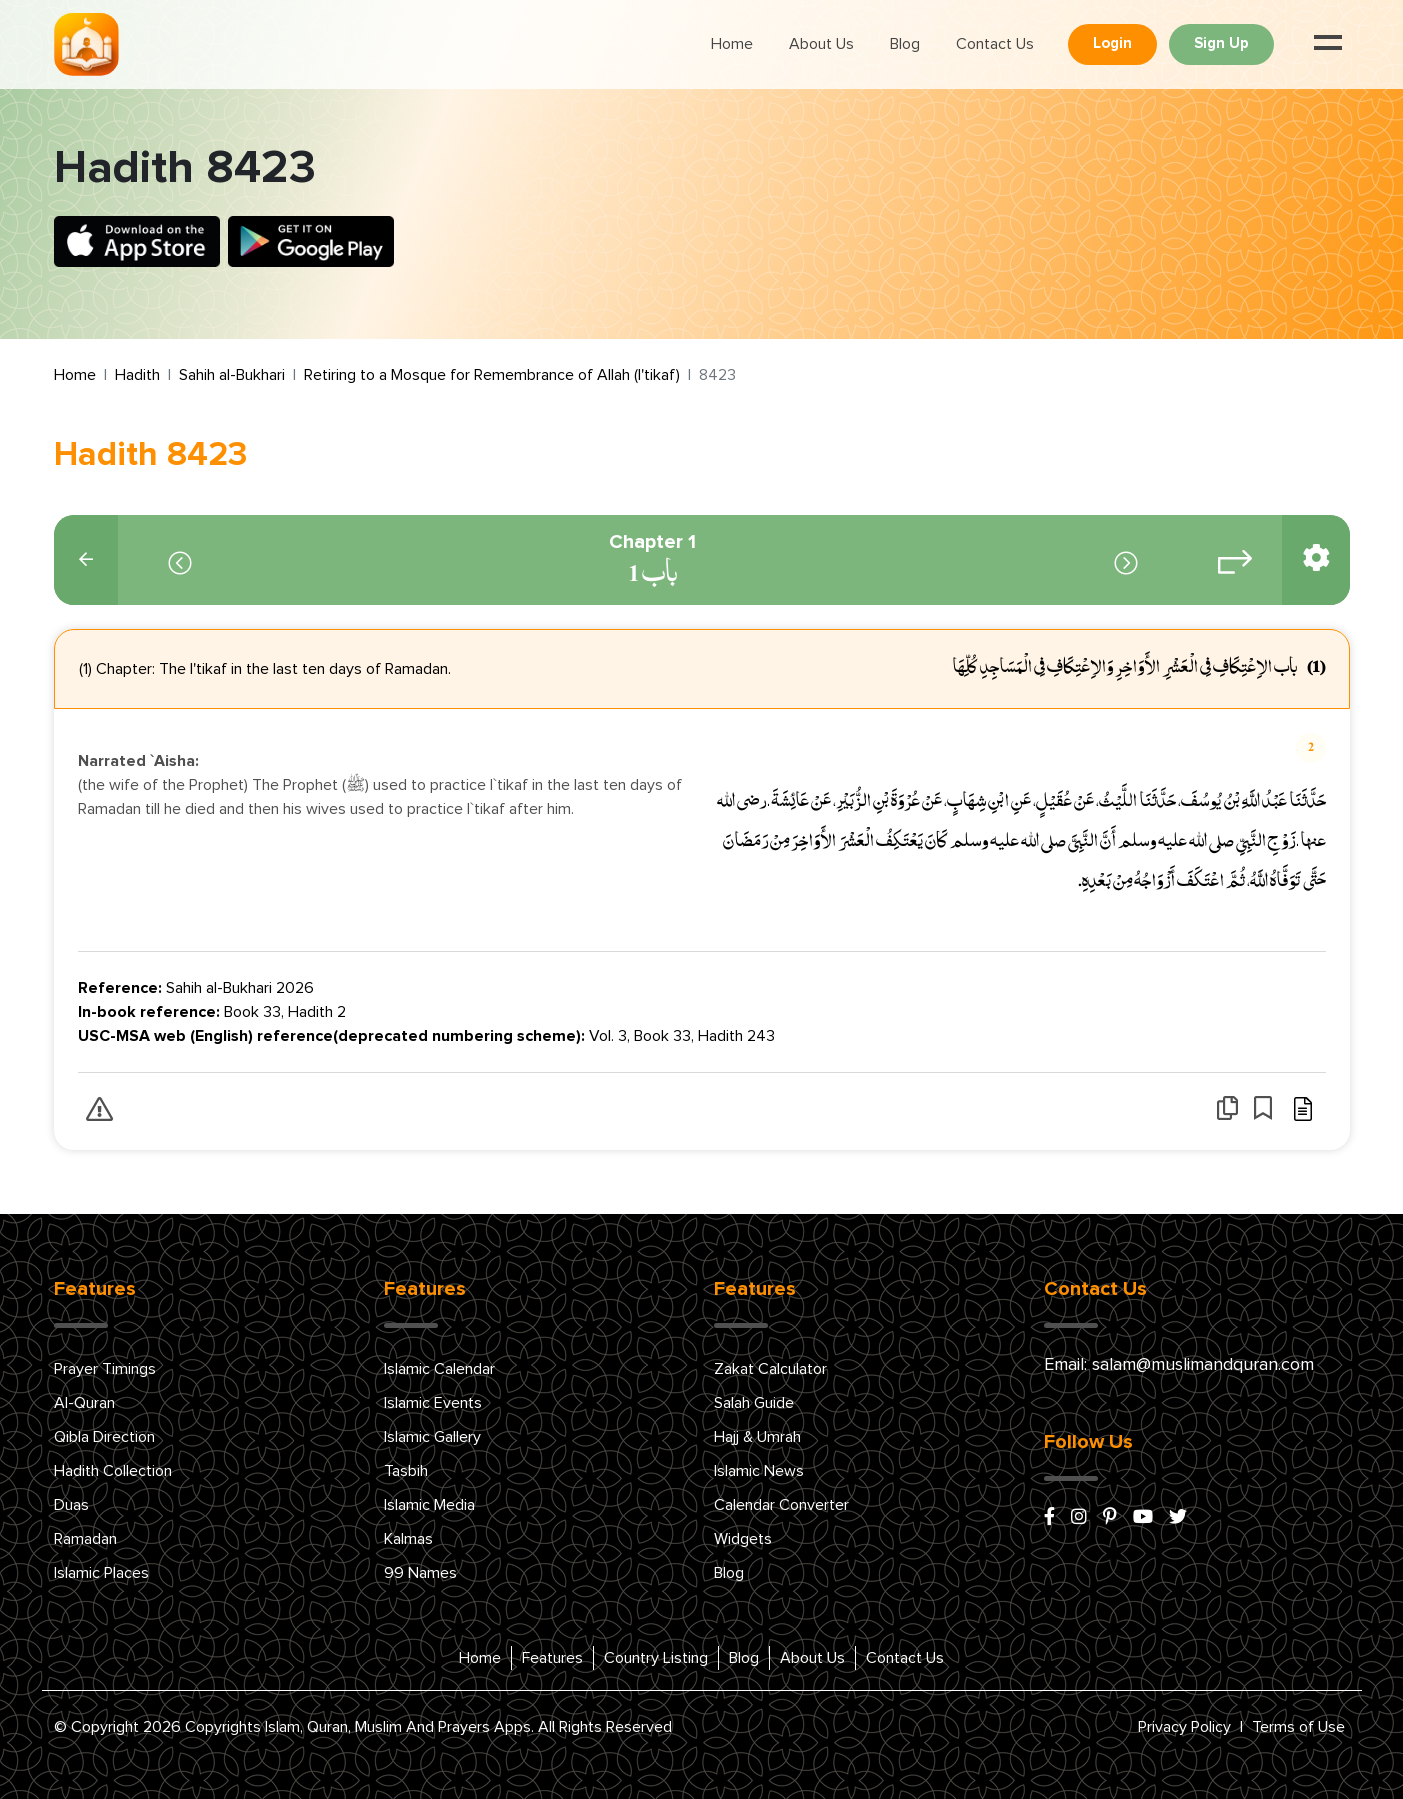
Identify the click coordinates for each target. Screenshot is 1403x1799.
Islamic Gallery (432, 1437)
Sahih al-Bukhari (232, 375)
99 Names (420, 1573)
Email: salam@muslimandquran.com (1179, 1365)
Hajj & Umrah (757, 1437)
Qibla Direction (104, 1437)
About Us (821, 44)
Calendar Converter (781, 1505)
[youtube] (1143, 1518)
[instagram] (1079, 1518)
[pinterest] (1110, 1518)
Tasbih (406, 1471)
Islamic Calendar (439, 1369)
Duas (71, 1505)
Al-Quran (84, 1403)
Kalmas (408, 1539)
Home (732, 44)
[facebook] (1049, 1518)
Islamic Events (433, 1403)
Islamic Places (101, 1573)
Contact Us (995, 44)
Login (1112, 43)
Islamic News (759, 1471)
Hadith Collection (113, 1471)
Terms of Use (1298, 1727)
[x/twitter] (1178, 1518)
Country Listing (656, 1658)
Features (552, 1658)
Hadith (137, 375)
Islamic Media (429, 1505)
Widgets (743, 1539)
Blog (905, 44)
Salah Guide (754, 1403)
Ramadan (85, 1539)
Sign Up (1221, 43)
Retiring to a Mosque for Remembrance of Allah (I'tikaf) (492, 375)
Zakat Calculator (770, 1369)
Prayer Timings (105, 1369)
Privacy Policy (1184, 1727)
